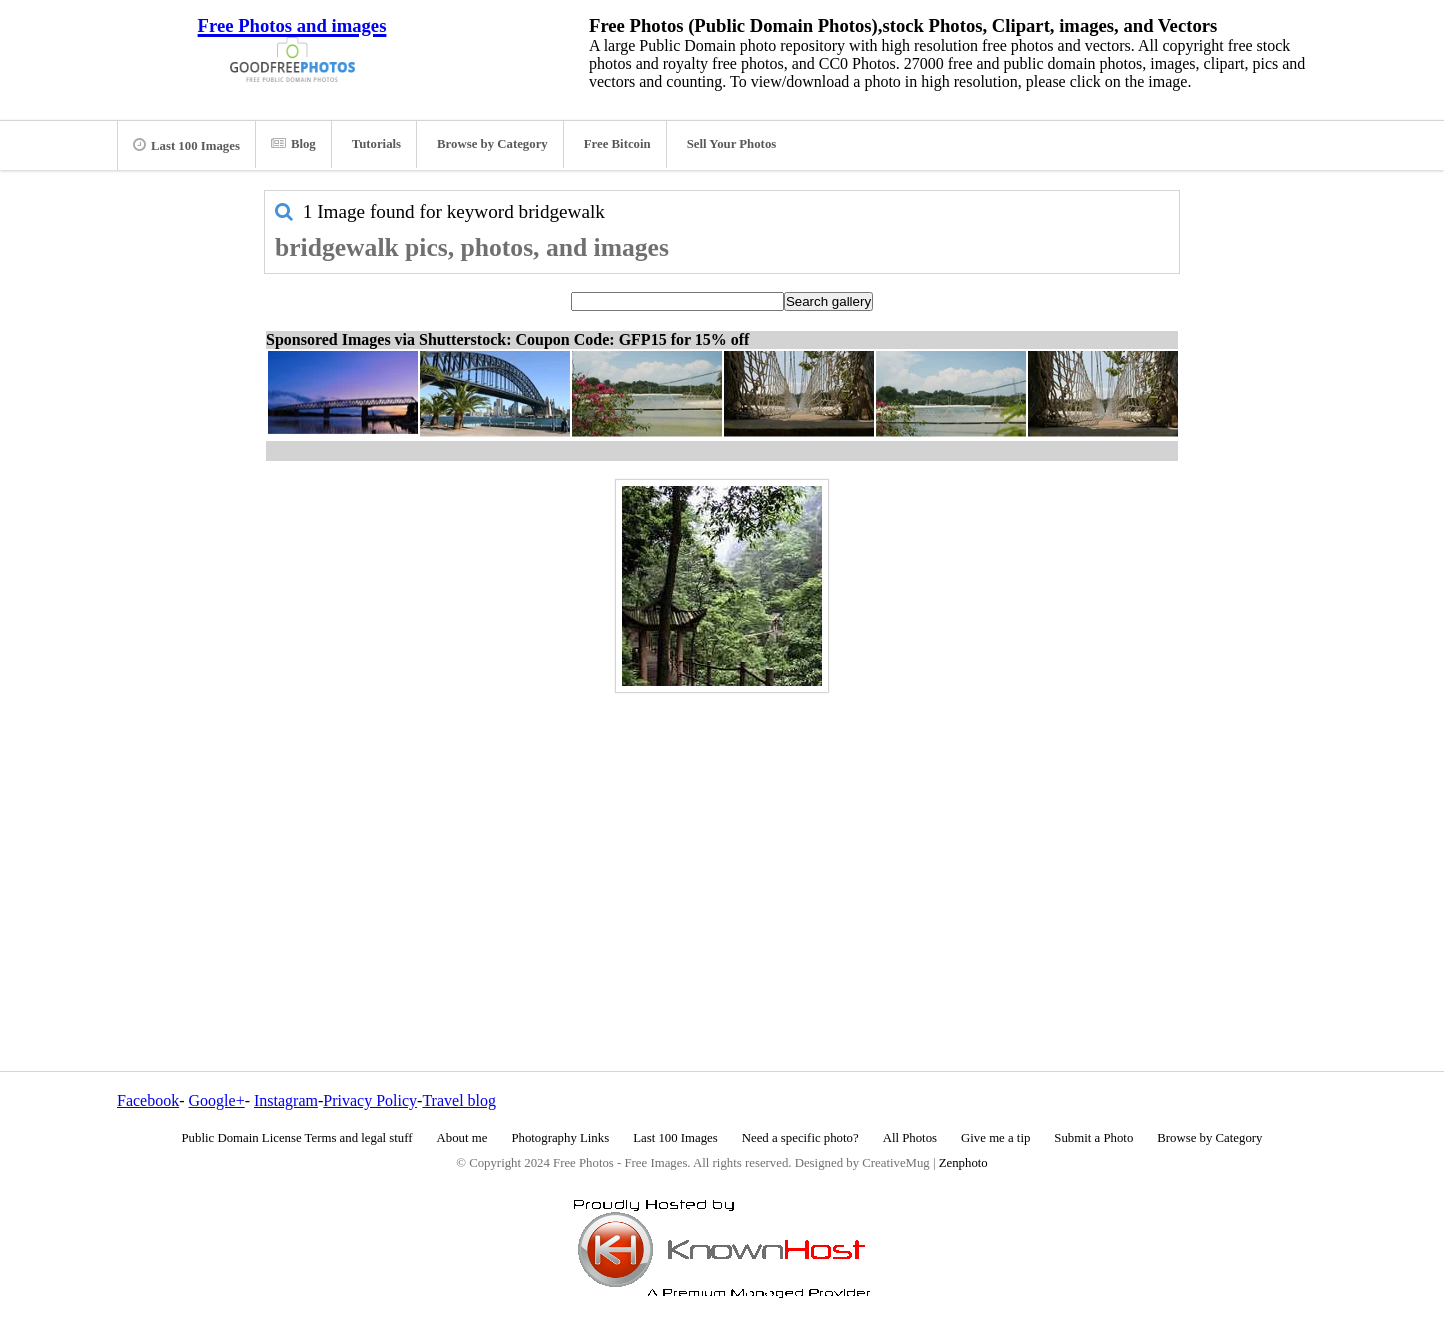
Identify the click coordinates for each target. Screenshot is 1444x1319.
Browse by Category (492, 144)
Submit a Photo (1093, 1138)
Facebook (148, 1100)
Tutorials (376, 144)
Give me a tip (995, 1138)
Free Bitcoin (617, 144)
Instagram (286, 1100)
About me (462, 1138)
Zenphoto (963, 1163)
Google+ (217, 1100)
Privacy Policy (370, 1100)
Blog (293, 144)
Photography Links (560, 1138)
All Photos (910, 1138)
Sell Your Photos (732, 144)
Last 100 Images (186, 145)
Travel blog (459, 1100)
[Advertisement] (722, 839)
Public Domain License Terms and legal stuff (297, 1138)
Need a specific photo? (800, 1138)
